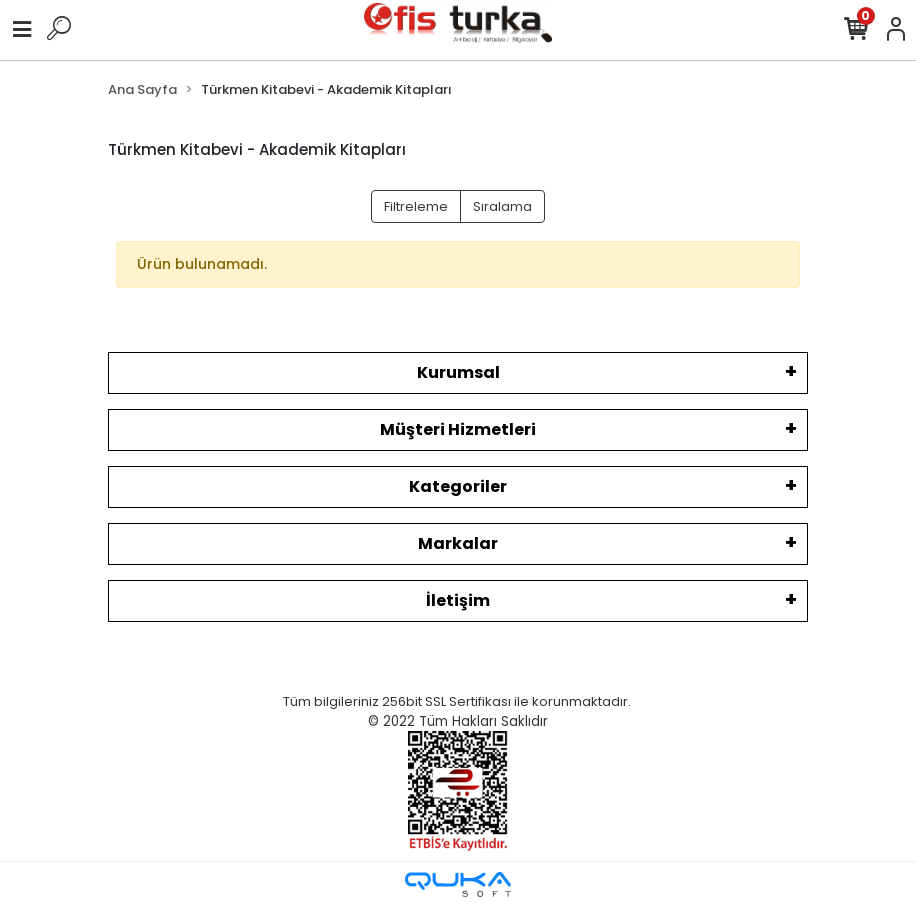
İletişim (458, 600)
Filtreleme (416, 206)
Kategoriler (458, 486)
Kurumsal (458, 372)
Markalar (458, 543)
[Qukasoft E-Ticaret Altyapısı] (458, 884)
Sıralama (502, 206)
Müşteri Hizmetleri (458, 429)
